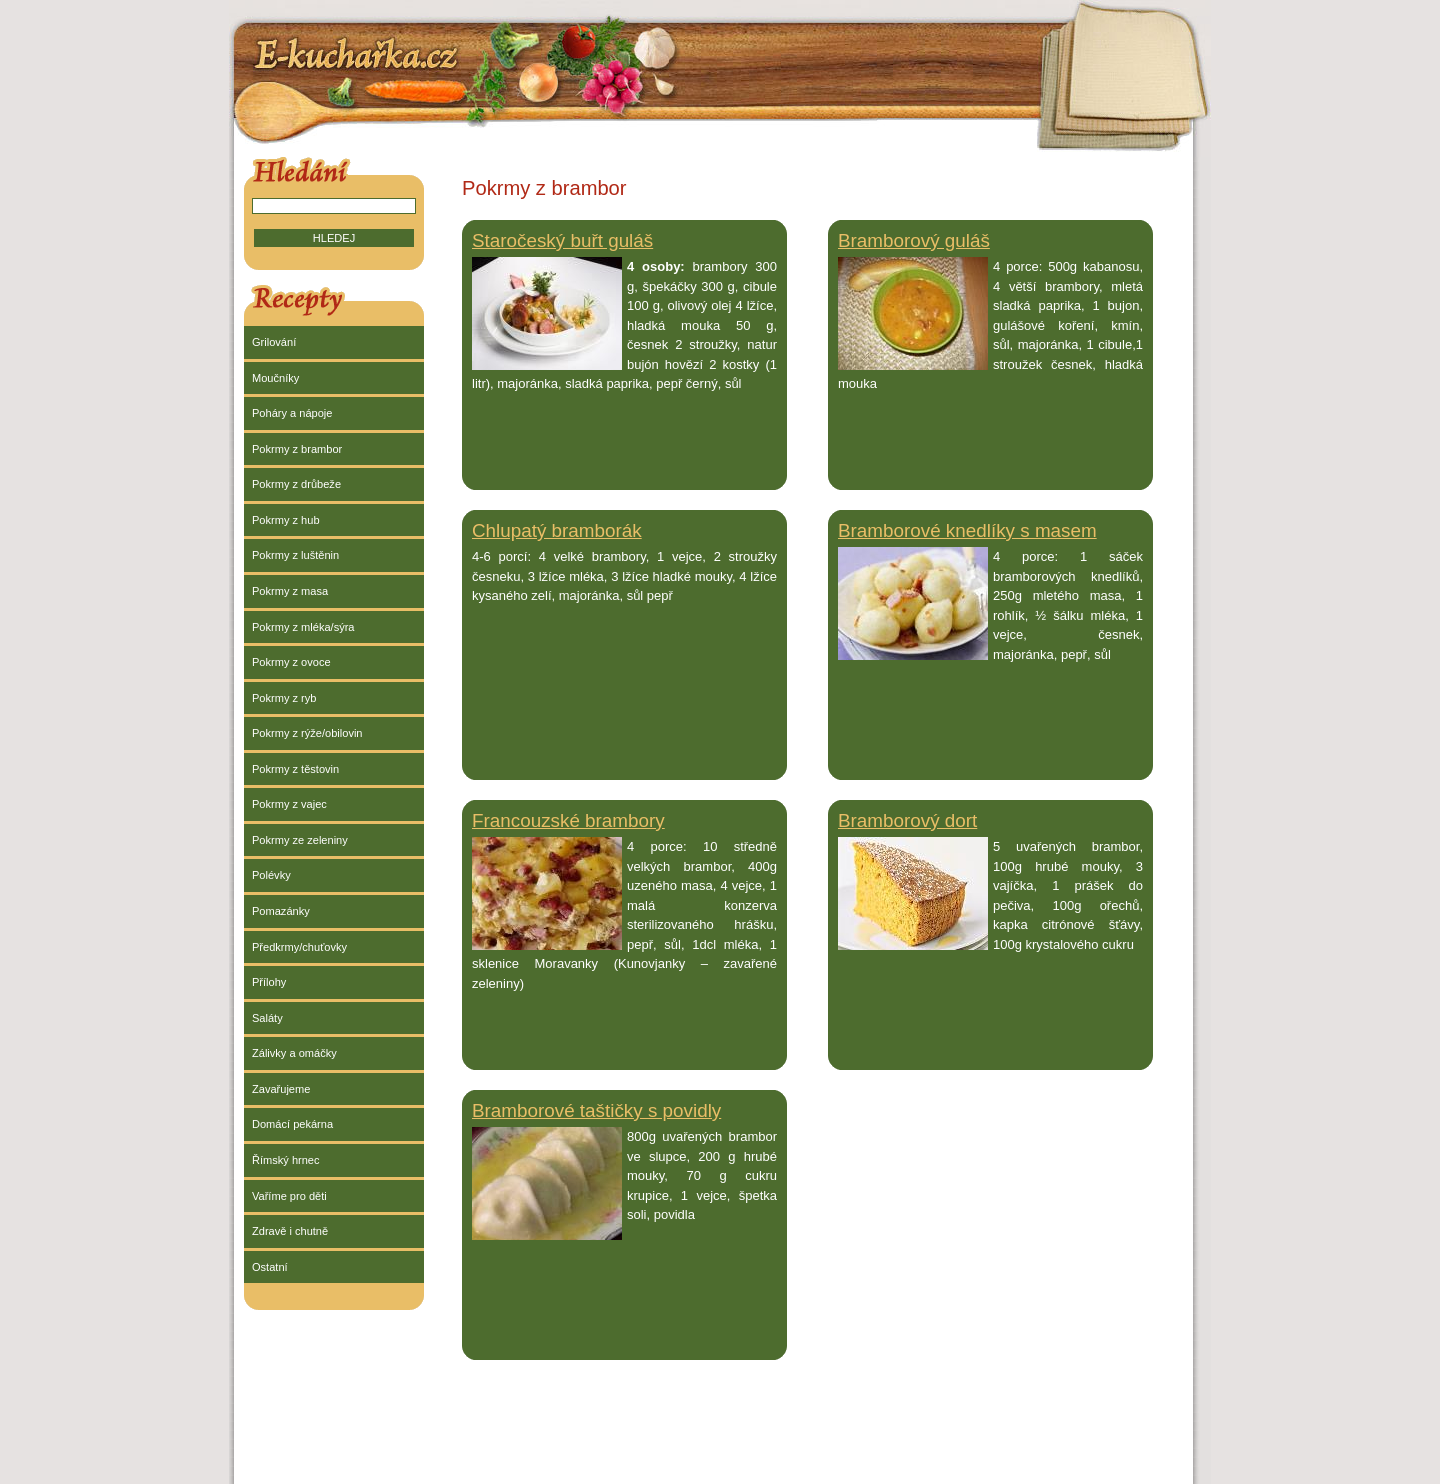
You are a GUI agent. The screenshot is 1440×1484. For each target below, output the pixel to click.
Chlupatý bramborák (557, 530)
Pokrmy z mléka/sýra (303, 627)
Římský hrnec (286, 1160)
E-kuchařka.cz (358, 53)
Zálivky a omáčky (294, 1053)
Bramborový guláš (914, 240)
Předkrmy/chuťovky (299, 947)
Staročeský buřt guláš (562, 240)
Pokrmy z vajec (289, 804)
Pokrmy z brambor (297, 449)
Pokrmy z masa (290, 591)
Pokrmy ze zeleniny (300, 840)
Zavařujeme (281, 1089)
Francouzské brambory (568, 820)
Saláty (267, 1018)
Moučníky (275, 378)
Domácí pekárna (292, 1124)
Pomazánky (281, 911)
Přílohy (269, 982)
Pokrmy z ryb (284, 698)
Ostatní (270, 1267)
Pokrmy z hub (286, 520)
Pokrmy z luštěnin (295, 555)
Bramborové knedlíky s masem (967, 530)
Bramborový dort (907, 820)
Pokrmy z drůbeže (296, 484)
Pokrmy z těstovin (295, 769)
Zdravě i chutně (290, 1231)
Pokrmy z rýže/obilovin (307, 733)
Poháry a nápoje (292, 413)
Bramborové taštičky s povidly (596, 1110)
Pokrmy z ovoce (291, 662)
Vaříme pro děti (289, 1196)
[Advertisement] (826, 1435)
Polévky (271, 875)
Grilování (274, 342)
